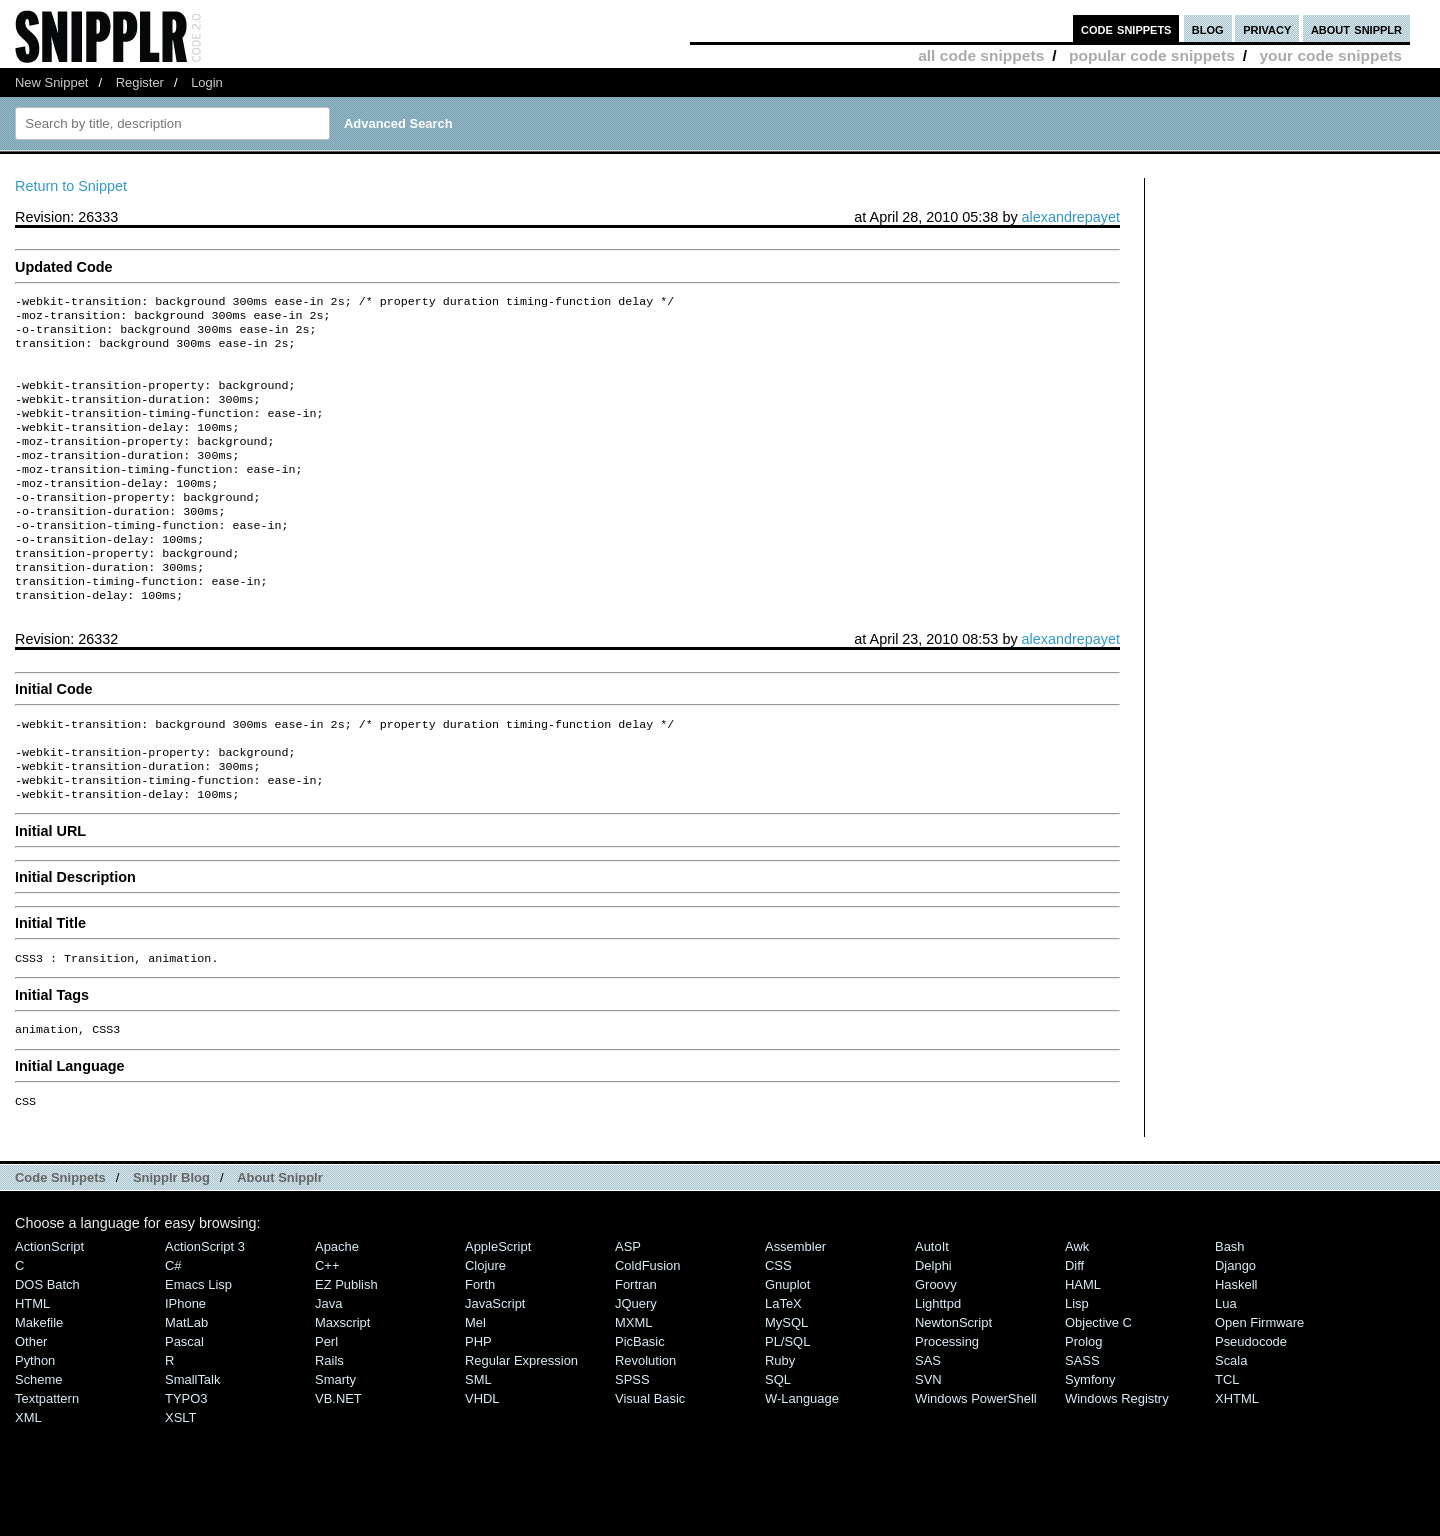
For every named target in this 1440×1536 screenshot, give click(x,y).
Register (140, 82)
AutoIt (932, 1308)
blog (1208, 28)
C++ (327, 1327)
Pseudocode (1251, 1403)
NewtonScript (953, 1384)
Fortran (636, 1346)
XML (28, 1479)
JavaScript (495, 1365)
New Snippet (51, 82)
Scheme (39, 1441)
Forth (480, 1346)
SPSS (632, 1441)
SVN (928, 1441)
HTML (32, 1365)
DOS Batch (47, 1346)
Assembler (795, 1308)
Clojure (485, 1327)
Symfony (1090, 1441)
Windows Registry (1117, 1460)
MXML (633, 1384)
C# (173, 1327)
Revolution (645, 1422)
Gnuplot (787, 1346)
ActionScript (49, 1308)
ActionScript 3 (205, 1308)
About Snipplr (280, 1239)
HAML (1083, 1346)
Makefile (39, 1384)
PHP (478, 1403)
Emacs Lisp (198, 1346)
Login (207, 82)
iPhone (185, 1365)
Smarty (335, 1441)
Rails (329, 1422)
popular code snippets (1152, 55)
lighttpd (938, 1365)
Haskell (1236, 1346)
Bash (1230, 1308)
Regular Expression (521, 1422)
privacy (1267, 28)
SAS (928, 1422)
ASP (628, 1308)
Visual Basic (650, 1460)
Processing (947, 1403)
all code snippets (981, 55)
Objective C (1098, 1384)
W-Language (802, 1460)
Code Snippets (60, 1239)
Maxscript (342, 1384)
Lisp (1077, 1365)
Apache (337, 1308)
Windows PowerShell (976, 1460)
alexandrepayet (1071, 217)
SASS (1082, 1422)
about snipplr (1356, 28)
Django (1235, 1327)
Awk (1077, 1308)
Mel (475, 1384)
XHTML (1237, 1460)
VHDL (482, 1460)
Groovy (936, 1346)
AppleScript (498, 1308)
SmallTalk (192, 1441)
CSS (778, 1327)
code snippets (1126, 28)
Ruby (780, 1422)
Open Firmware (1259, 1384)
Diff (1074, 1327)
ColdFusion (648, 1327)
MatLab (186, 1384)
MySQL (786, 1384)
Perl (326, 1403)
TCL (1227, 1441)
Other (31, 1403)
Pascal (184, 1403)
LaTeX (783, 1365)
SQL (778, 1441)
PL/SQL (787, 1403)
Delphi (933, 1327)
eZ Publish (346, 1346)
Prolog (1083, 1403)
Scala (1231, 1422)
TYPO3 (186, 1460)
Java (328, 1365)
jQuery (636, 1365)
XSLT (180, 1479)
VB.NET (338, 1460)
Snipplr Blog (171, 1239)
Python (35, 1422)
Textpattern (47, 1460)
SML (478, 1441)
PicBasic (640, 1403)
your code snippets (1330, 55)
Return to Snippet (71, 186)
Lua (1226, 1365)
